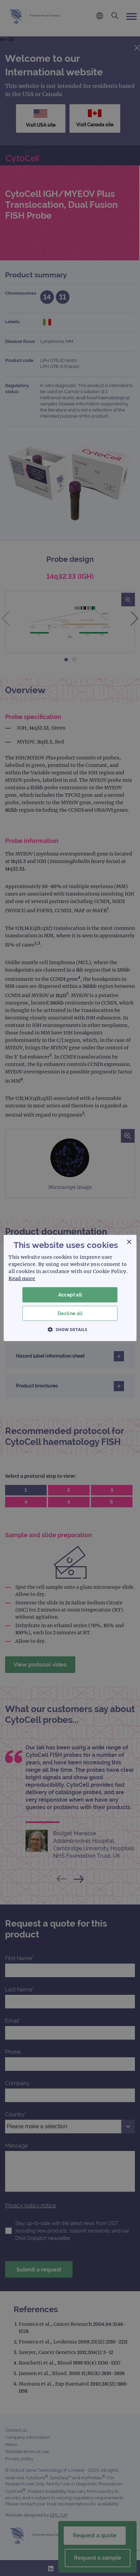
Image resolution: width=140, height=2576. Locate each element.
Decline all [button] (70, 1313)
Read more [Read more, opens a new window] (22, 1278)
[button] (70, 1329)
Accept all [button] (70, 1295)
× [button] (128, 1242)
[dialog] (70, 1288)
